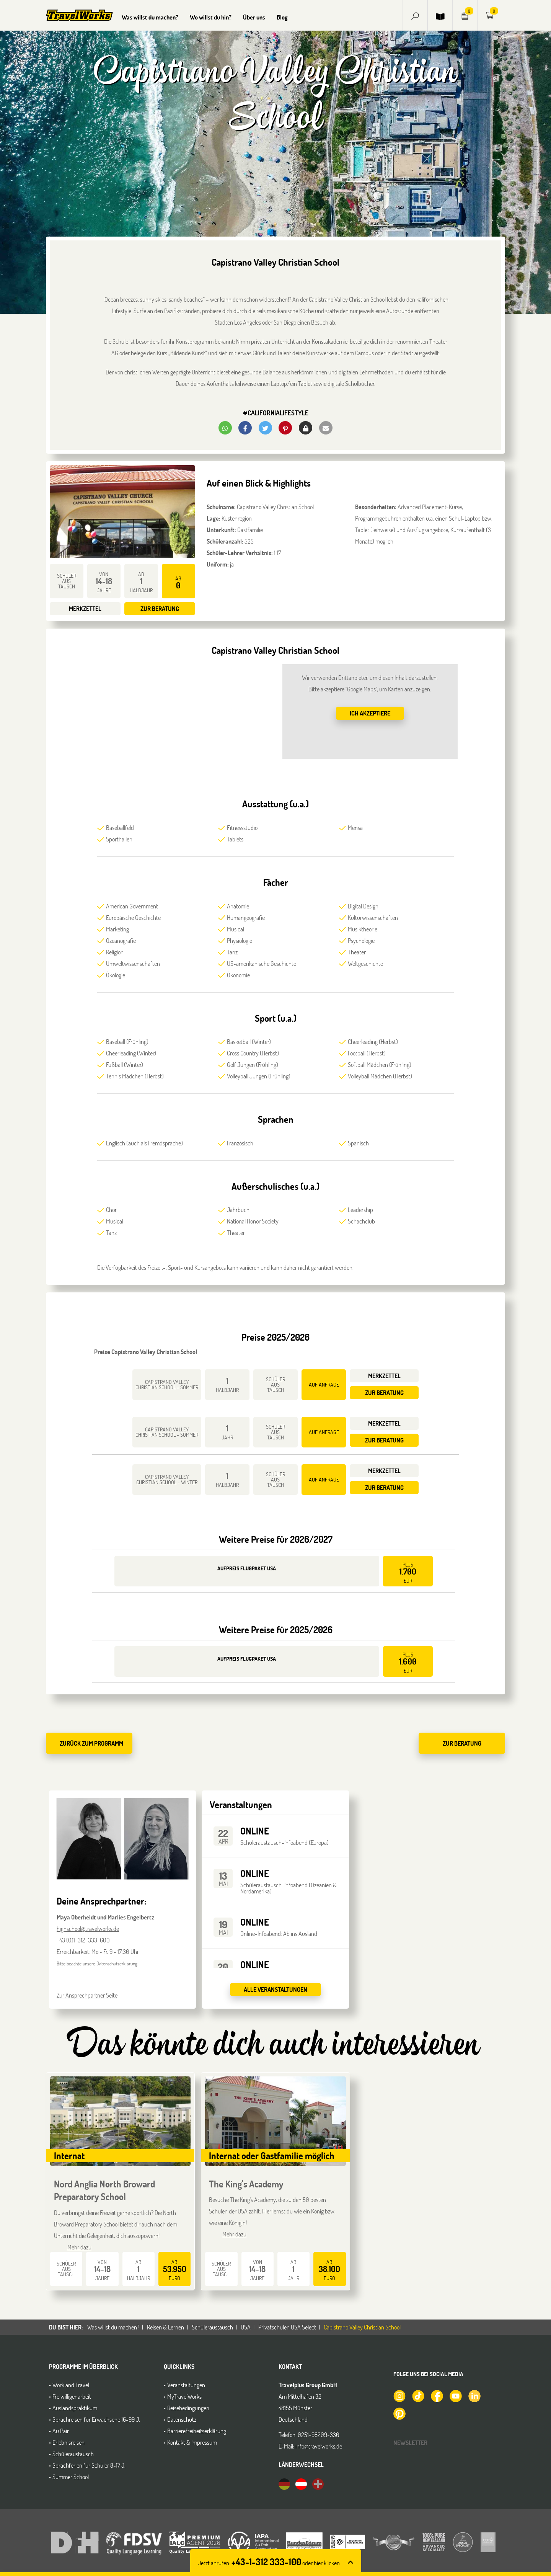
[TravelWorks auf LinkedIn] (474, 2395)
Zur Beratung (159, 608)
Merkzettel (85, 608)
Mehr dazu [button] (79, 2247)
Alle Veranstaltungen (275, 1989)
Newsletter (410, 2443)
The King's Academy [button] (246, 2184)
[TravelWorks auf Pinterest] (399, 2413)
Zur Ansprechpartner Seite (87, 1995)
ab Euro (174, 2270)
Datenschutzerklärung (116, 1963)
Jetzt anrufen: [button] (269, 2563)
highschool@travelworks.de (88, 1928)
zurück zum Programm (91, 1743)
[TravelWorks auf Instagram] (399, 2395)
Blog (282, 17)
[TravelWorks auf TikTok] (418, 2395)
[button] (415, 15)
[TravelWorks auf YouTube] (455, 2395)
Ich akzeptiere (370, 713)
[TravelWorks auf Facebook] (436, 2395)
